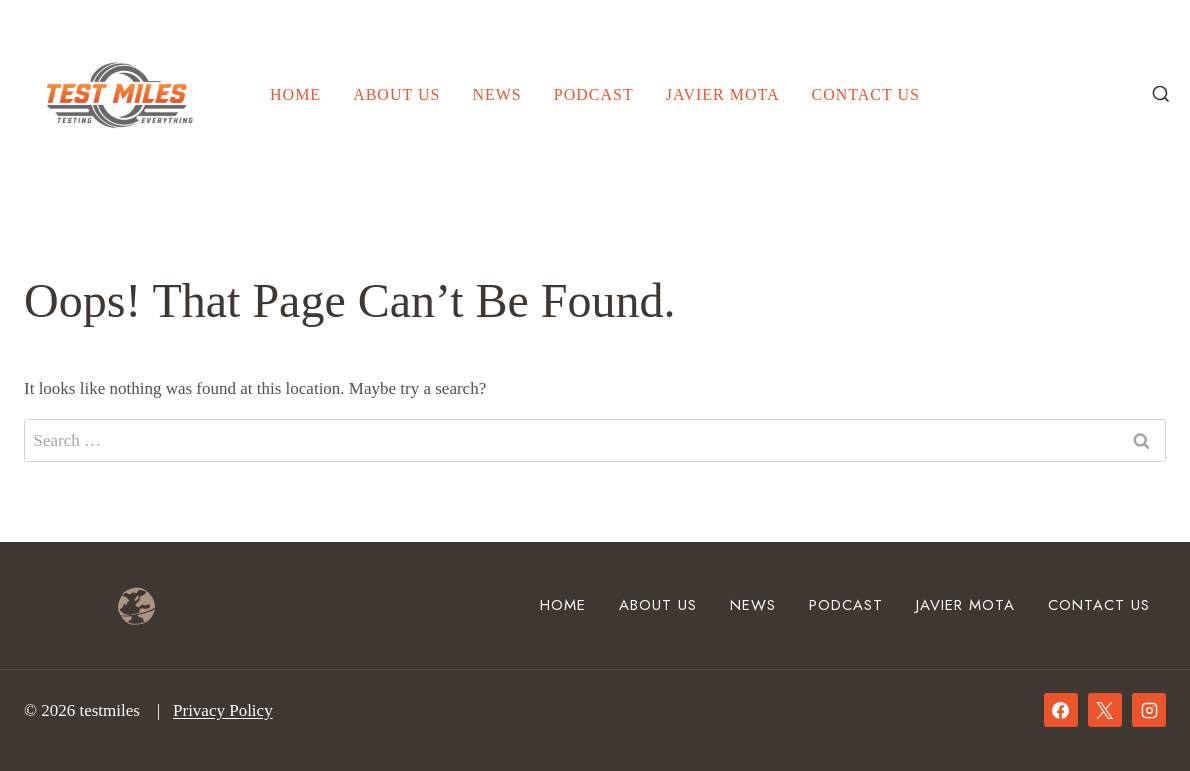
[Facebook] (1061, 710)
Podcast (594, 94)
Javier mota (723, 94)
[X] (1105, 710)
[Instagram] (1149, 710)
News (496, 94)
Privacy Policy (223, 710)
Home (295, 94)
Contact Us (866, 94)
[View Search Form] (1161, 95)
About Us (396, 94)
